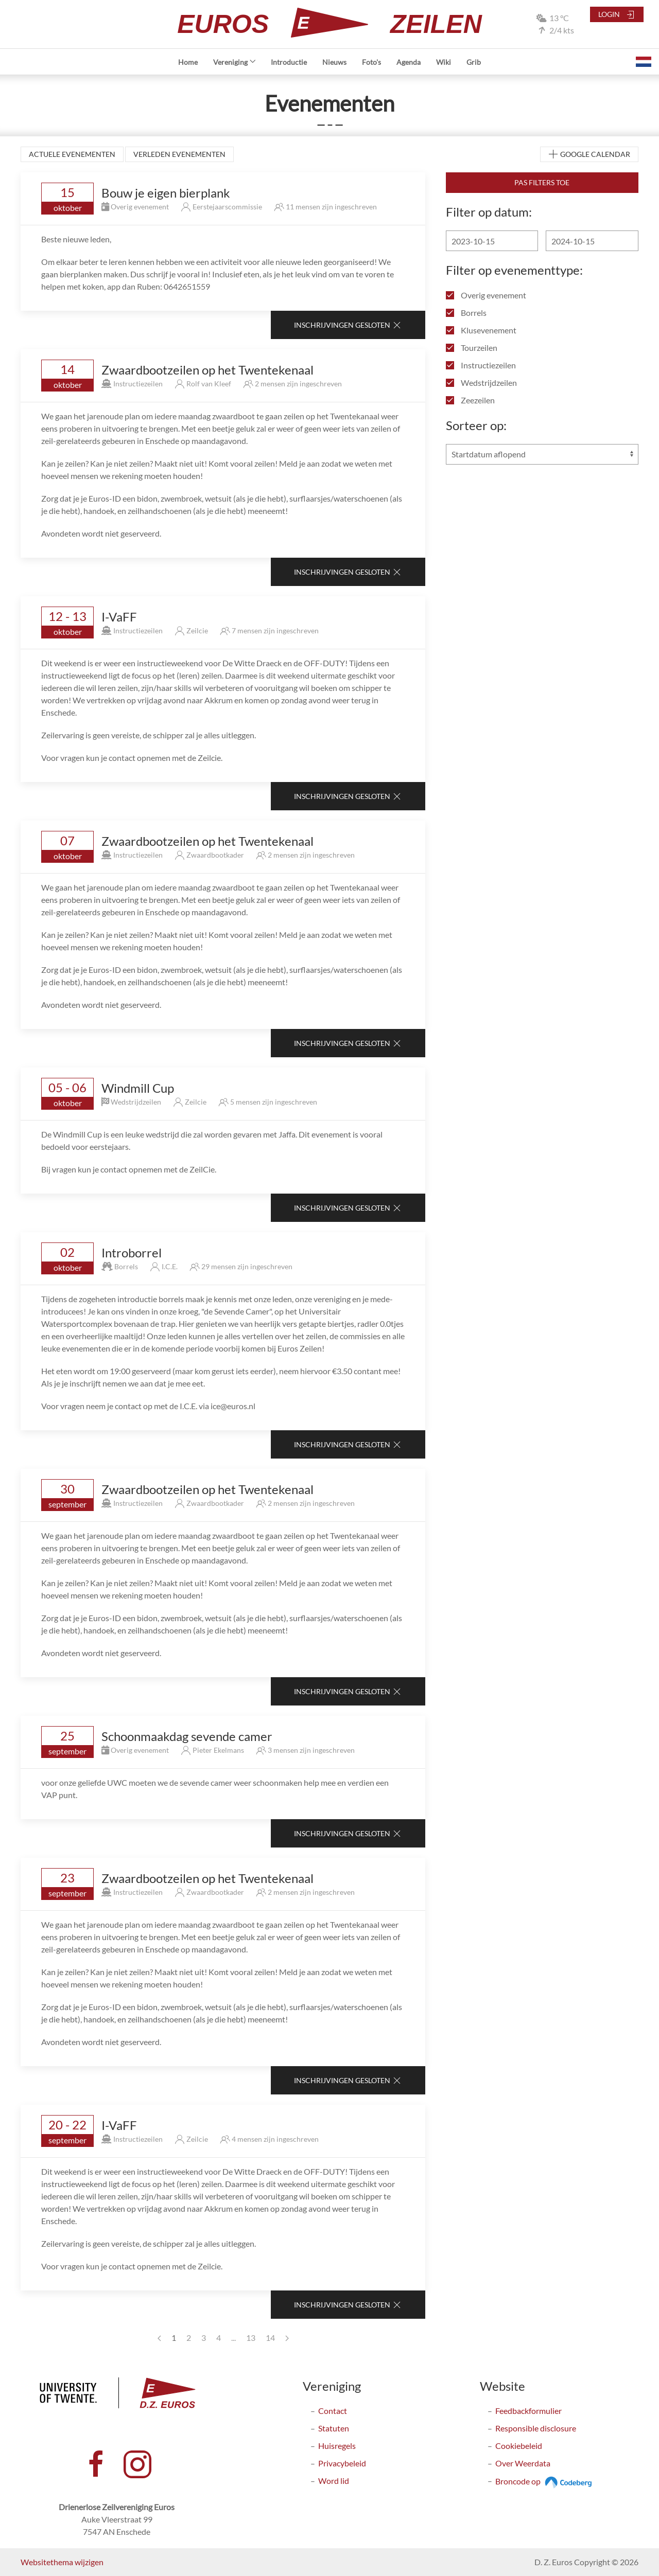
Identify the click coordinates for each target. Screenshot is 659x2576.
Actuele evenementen (72, 154)
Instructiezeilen (481, 365)
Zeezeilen (470, 400)
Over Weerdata (522, 2463)
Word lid (333, 2480)
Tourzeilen (471, 347)
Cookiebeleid (518, 2445)
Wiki (443, 62)
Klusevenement (481, 330)
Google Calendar (589, 155)
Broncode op (545, 2481)
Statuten (333, 2428)
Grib (473, 62)
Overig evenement (486, 295)
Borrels (466, 312)
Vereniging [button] (234, 62)
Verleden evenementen (179, 154)
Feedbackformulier (528, 2410)
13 (250, 2337)
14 (270, 2337)
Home (188, 62)
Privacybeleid (342, 2463)
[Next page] (287, 2338)
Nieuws (334, 62)
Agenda (408, 62)
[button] (643, 62)
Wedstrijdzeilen (481, 382)
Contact (332, 2410)
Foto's (371, 62)
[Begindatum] (492, 240)
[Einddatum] (592, 240)
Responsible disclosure (535, 2428)
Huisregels (337, 2445)
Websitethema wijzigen (62, 2562)
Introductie (289, 62)
